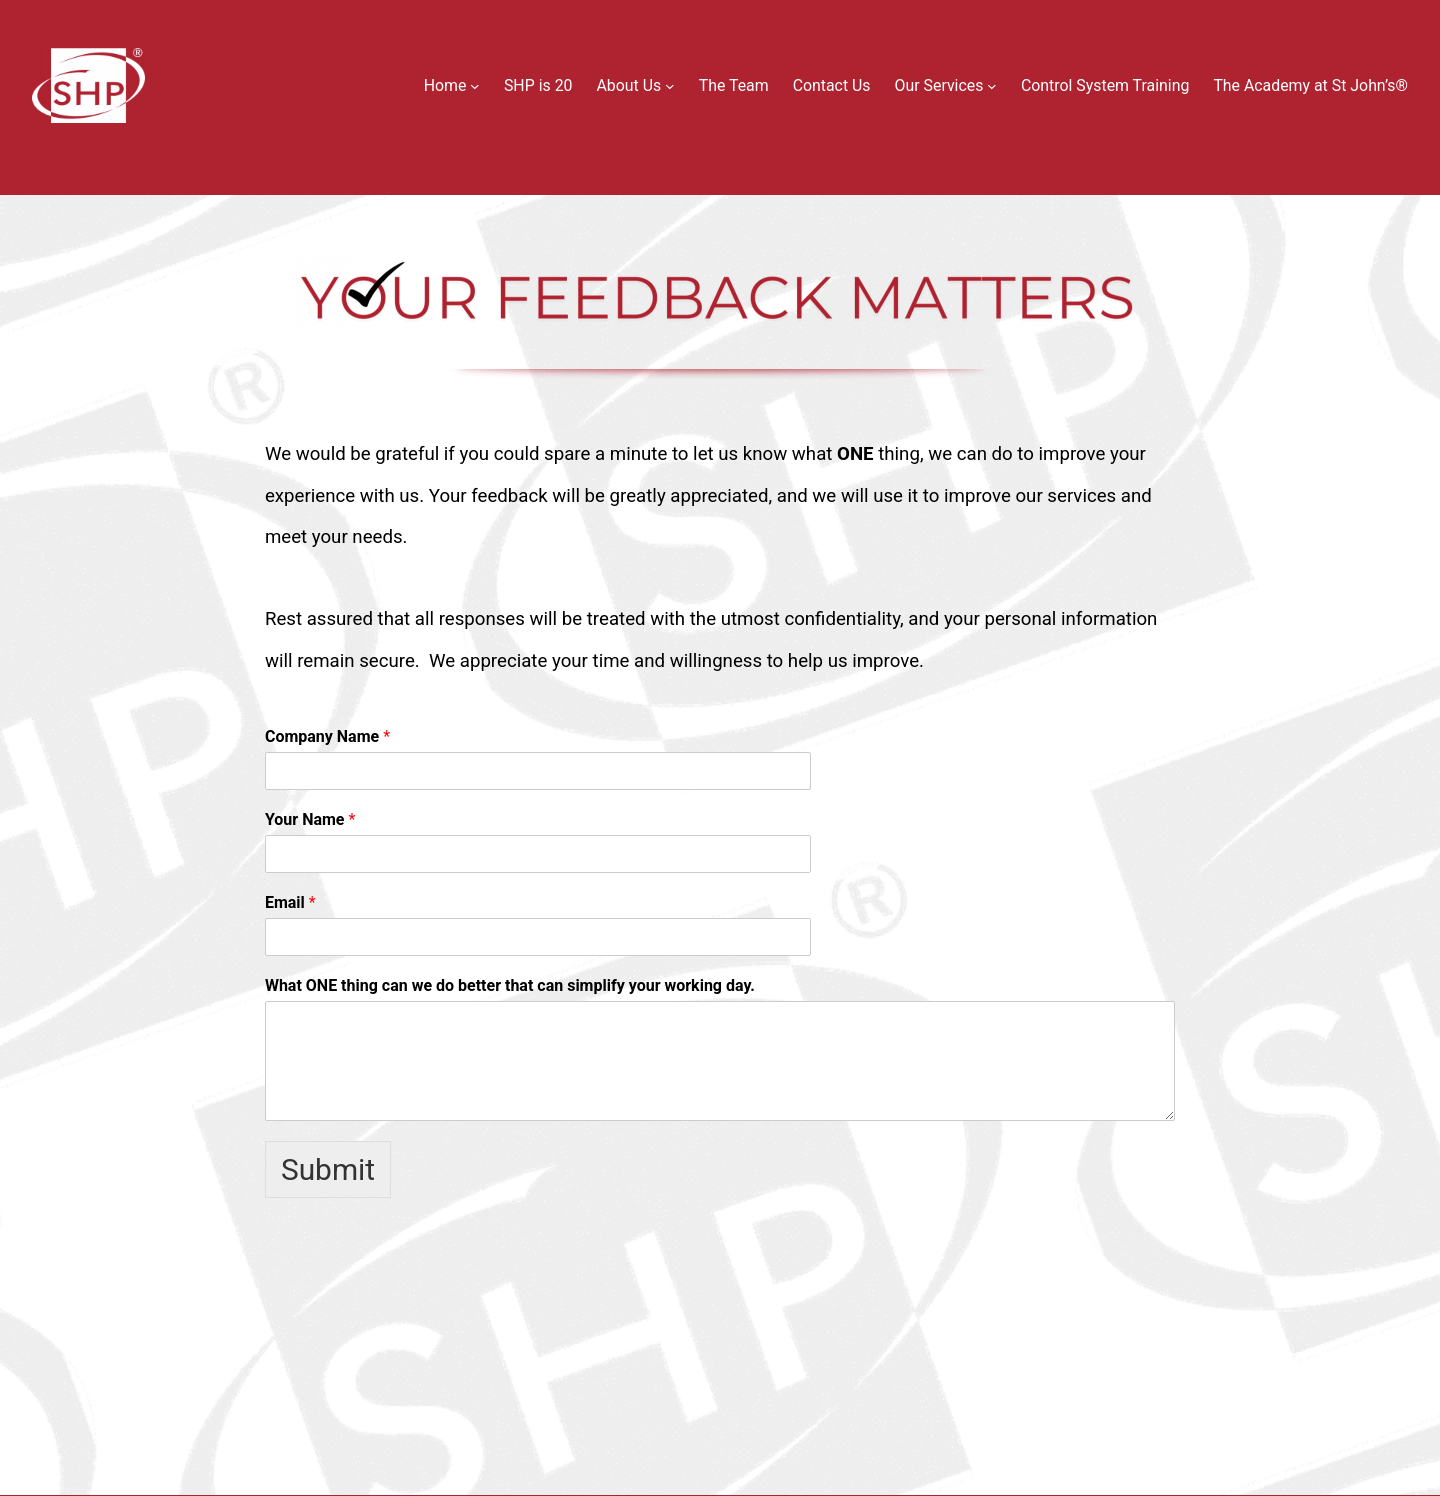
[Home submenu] (475, 86)
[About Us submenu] (670, 86)
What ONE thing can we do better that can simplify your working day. (510, 985)
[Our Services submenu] (992, 86)
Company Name (327, 736)
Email (290, 902)
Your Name (310, 819)
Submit (328, 1169)
